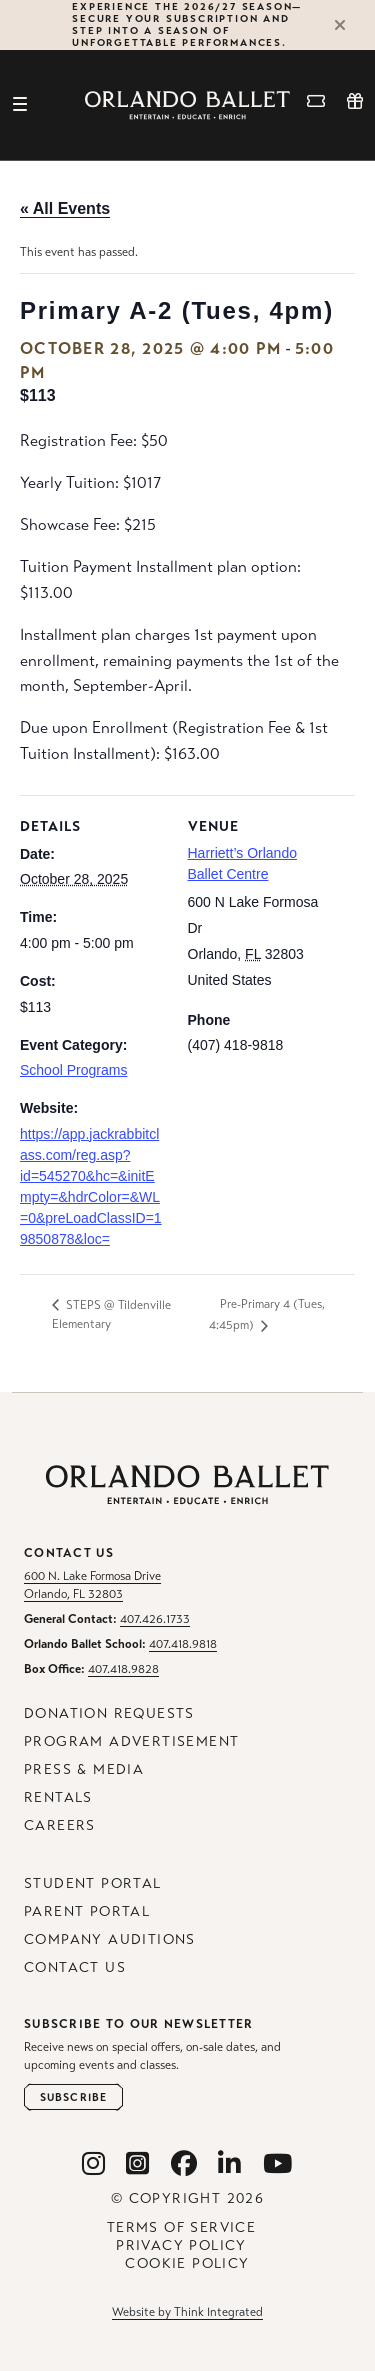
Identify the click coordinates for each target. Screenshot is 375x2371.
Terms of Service (181, 2227)
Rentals (58, 1797)
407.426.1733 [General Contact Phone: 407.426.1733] (155, 1619)
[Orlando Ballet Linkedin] (230, 2164)
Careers (60, 1825)
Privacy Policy (181, 2245)
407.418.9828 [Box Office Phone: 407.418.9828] (123, 1669)
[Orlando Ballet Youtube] (278, 2164)
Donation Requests (109, 1713)
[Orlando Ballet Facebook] (184, 2164)
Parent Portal (87, 1911)
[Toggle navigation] (20, 105)
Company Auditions (110, 1939)
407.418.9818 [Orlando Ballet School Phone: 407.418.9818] (183, 1644)
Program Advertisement (131, 1741)
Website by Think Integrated (187, 2312)
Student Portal (93, 1883)
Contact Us (75, 1967)
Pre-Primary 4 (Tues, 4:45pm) (267, 1314)
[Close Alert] (349, 25)
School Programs (73, 1070)
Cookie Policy (187, 2263)
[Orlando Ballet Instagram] (94, 2164)
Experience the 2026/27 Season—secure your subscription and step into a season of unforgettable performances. (186, 24)
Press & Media (84, 1769)
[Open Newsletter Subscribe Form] (73, 2097)
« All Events (65, 208)
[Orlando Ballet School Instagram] (138, 2164)
